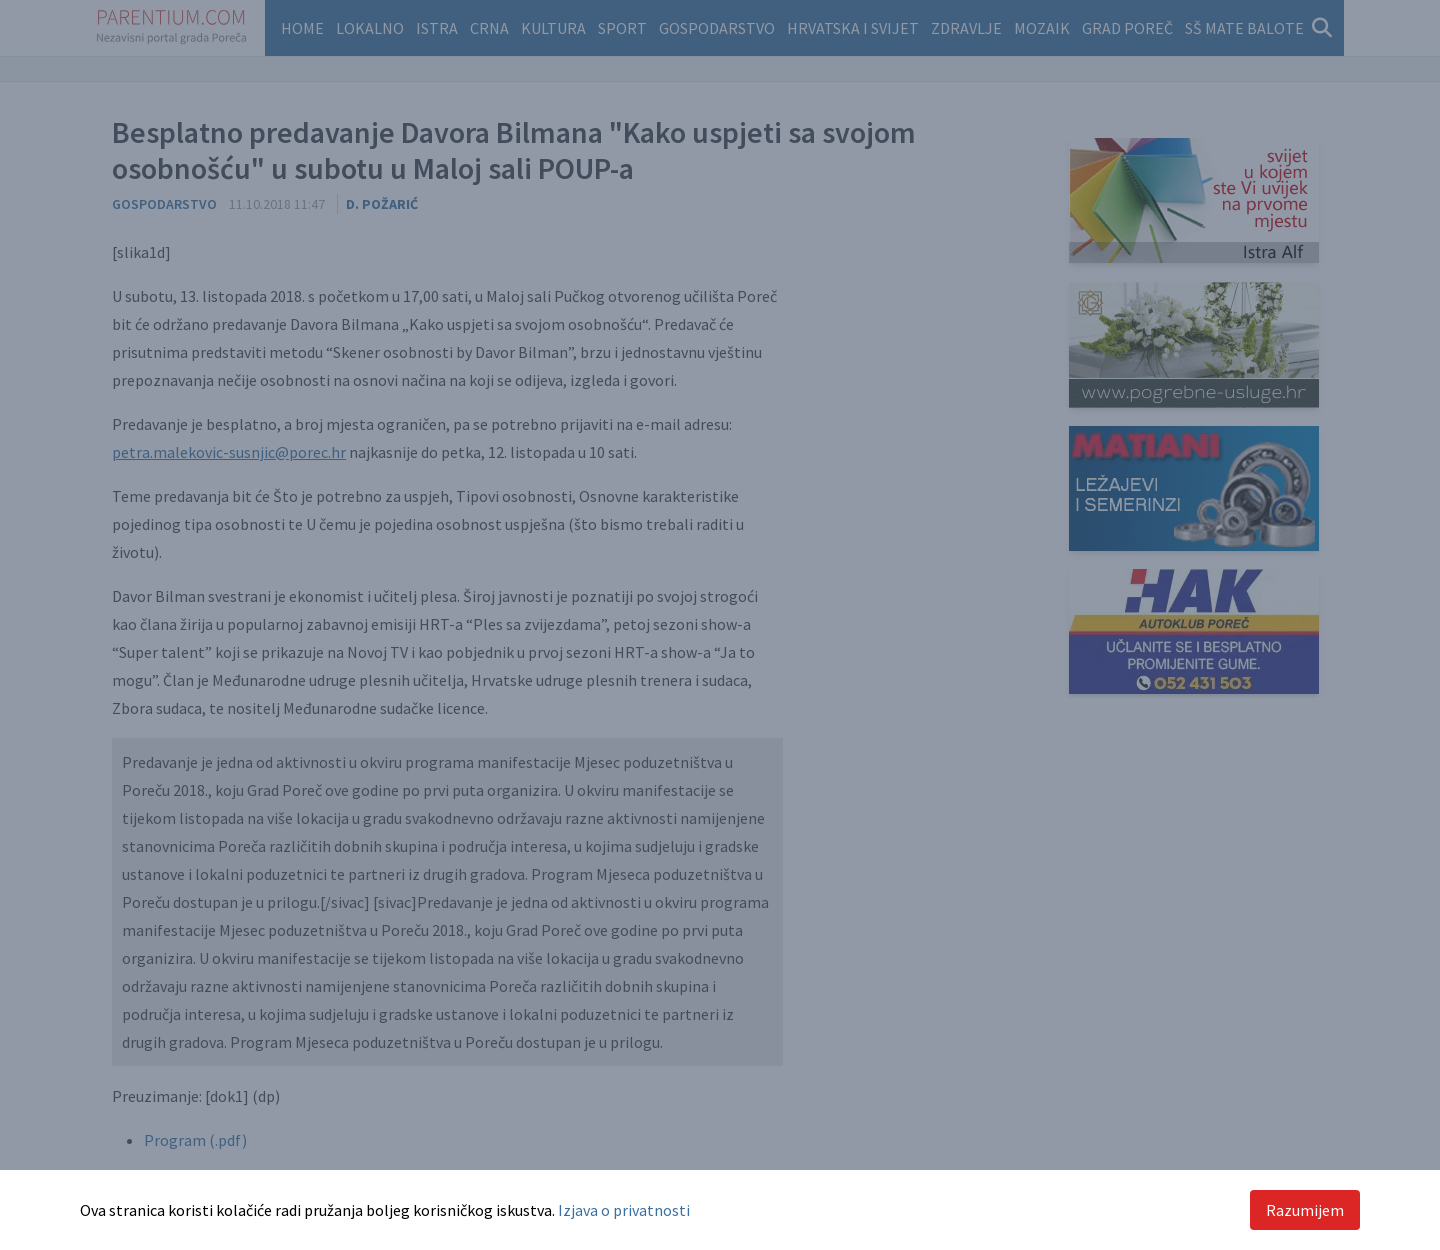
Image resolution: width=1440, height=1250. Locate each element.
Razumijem (1305, 1210)
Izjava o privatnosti (624, 1210)
